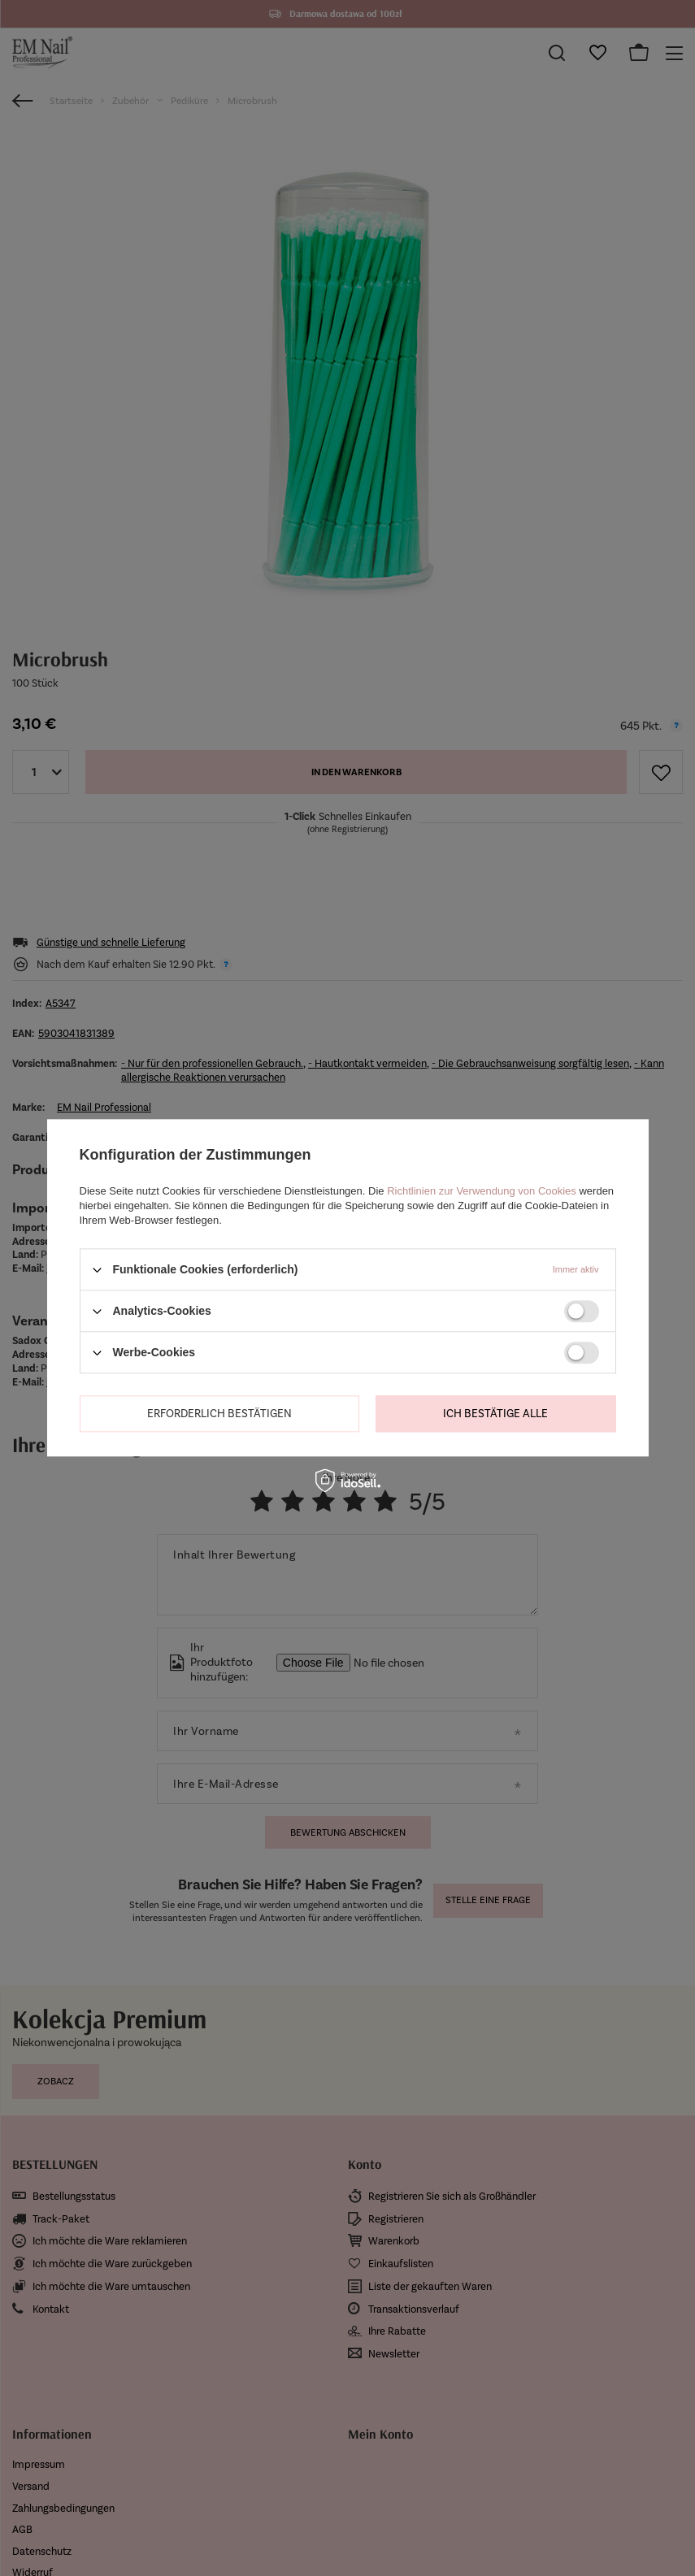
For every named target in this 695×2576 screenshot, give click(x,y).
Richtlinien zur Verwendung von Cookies (481, 1191)
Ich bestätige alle (495, 1413)
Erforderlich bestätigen (219, 1413)
